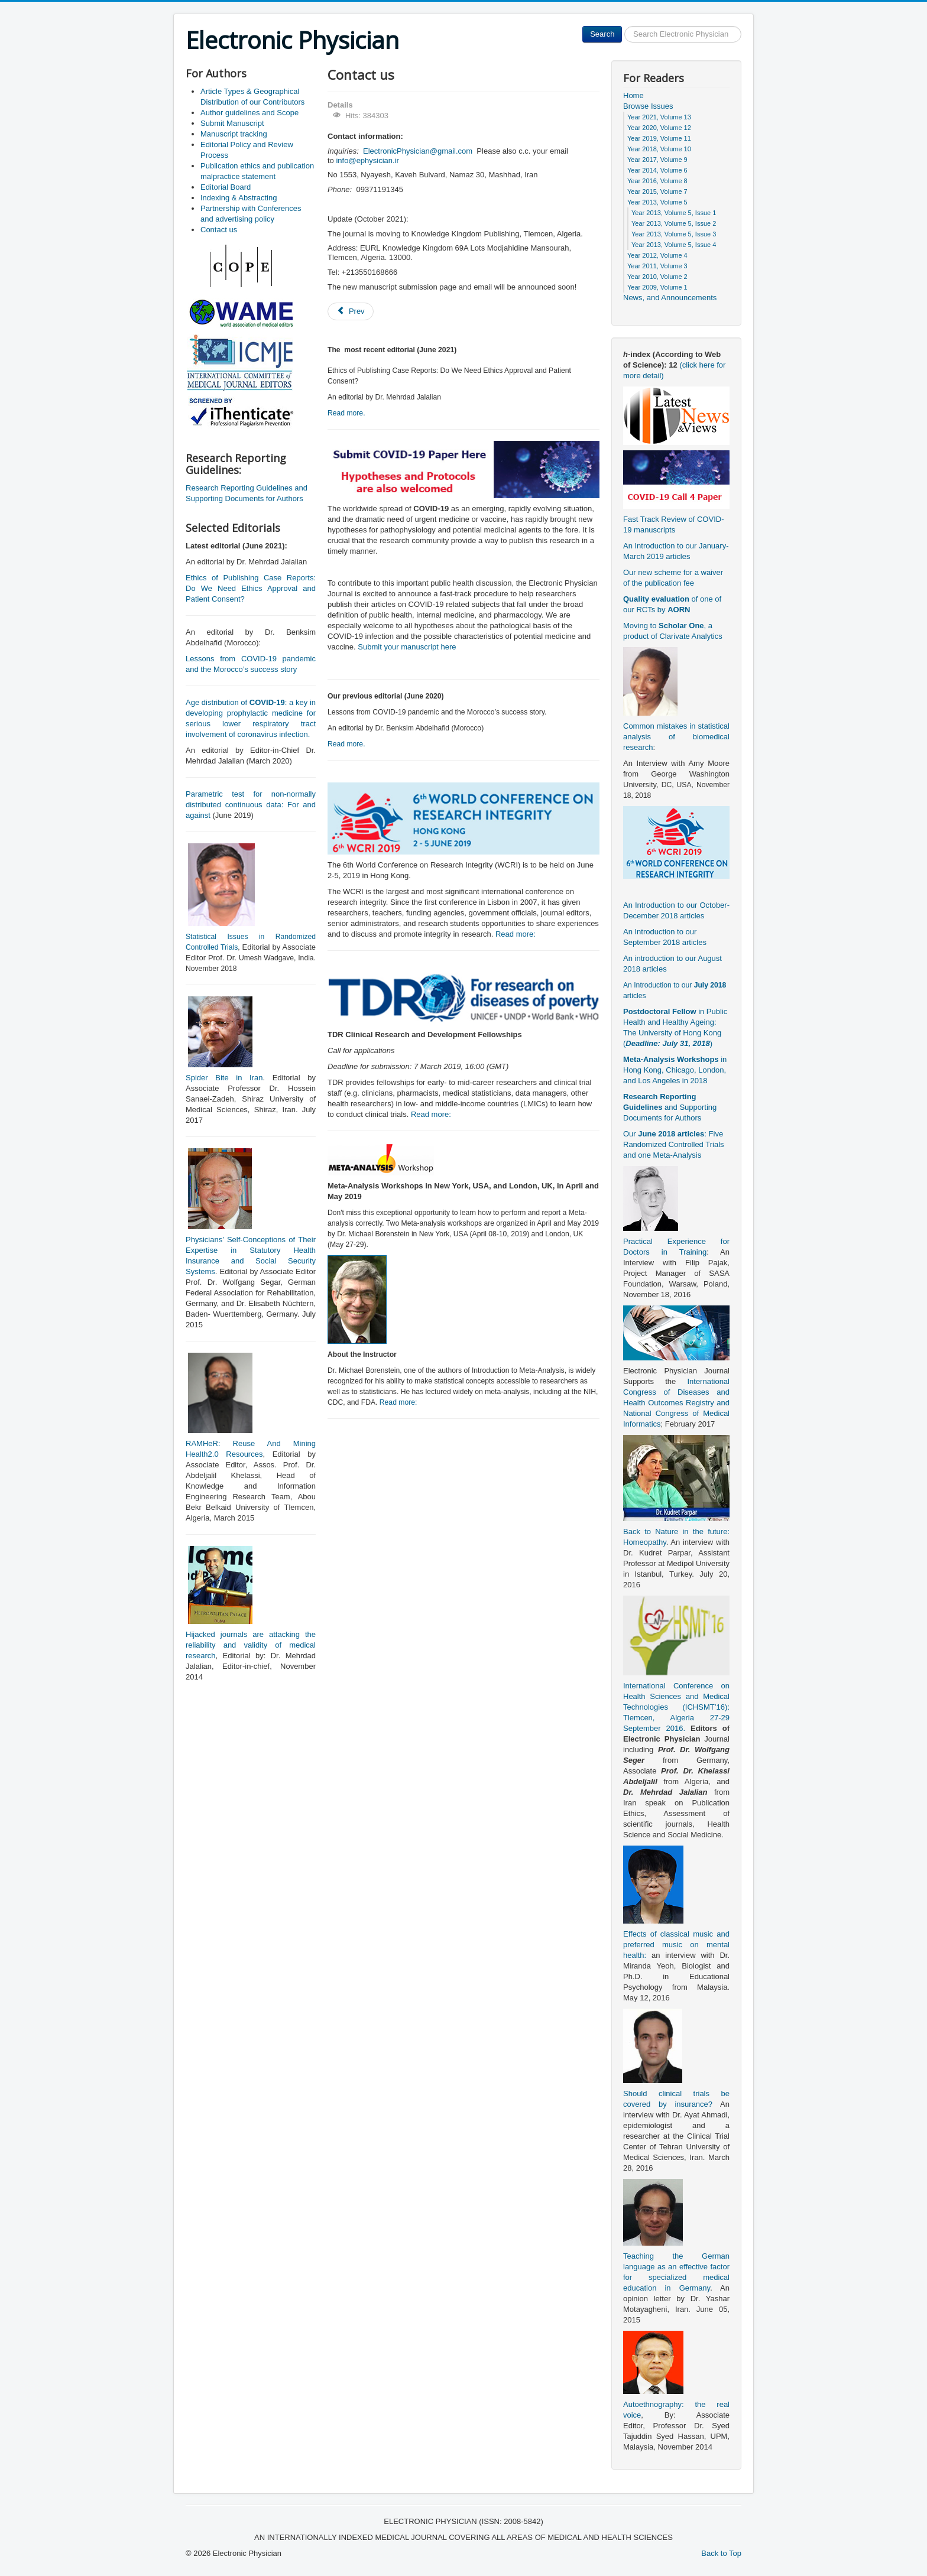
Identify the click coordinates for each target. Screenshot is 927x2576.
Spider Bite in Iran (224, 1077)
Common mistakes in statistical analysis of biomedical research (676, 737)
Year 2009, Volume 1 (657, 287)
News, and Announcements (670, 297)
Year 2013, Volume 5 (657, 202)
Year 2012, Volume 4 (657, 255)
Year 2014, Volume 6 (657, 170)
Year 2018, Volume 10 (659, 148)
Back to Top (721, 2553)
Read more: (515, 934)
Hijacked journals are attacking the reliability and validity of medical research (251, 1645)
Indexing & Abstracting (238, 197)
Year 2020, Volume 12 (659, 127)
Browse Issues (648, 106)
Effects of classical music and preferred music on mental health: (676, 1944)
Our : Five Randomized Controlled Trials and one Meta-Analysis (673, 1144)
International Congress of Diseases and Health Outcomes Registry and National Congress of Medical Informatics (676, 1402)
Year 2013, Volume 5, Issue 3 (673, 234)
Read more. (346, 413)
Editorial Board (225, 187)
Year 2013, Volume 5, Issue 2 (673, 223)
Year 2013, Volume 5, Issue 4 (673, 244)
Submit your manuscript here (407, 646)
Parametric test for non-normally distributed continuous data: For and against (251, 805)
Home (633, 95)
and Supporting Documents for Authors (670, 1107)
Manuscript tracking (233, 133)
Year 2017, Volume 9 (657, 159)
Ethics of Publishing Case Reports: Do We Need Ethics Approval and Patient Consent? (251, 588)
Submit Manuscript (232, 123)
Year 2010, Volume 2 (657, 276)
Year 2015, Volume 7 (657, 191)
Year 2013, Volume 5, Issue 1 (673, 212)
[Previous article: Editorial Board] (351, 311)
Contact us (218, 229)
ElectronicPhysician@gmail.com (417, 151)
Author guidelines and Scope (249, 112)
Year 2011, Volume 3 (657, 265)
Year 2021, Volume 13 (659, 117)
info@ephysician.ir (367, 160)
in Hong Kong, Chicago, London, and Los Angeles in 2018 (675, 1070)
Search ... (622, 26)
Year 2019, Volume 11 (659, 138)
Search (602, 34)
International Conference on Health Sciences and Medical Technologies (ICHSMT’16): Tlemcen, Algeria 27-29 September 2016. (676, 1707)
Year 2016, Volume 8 (657, 180)
